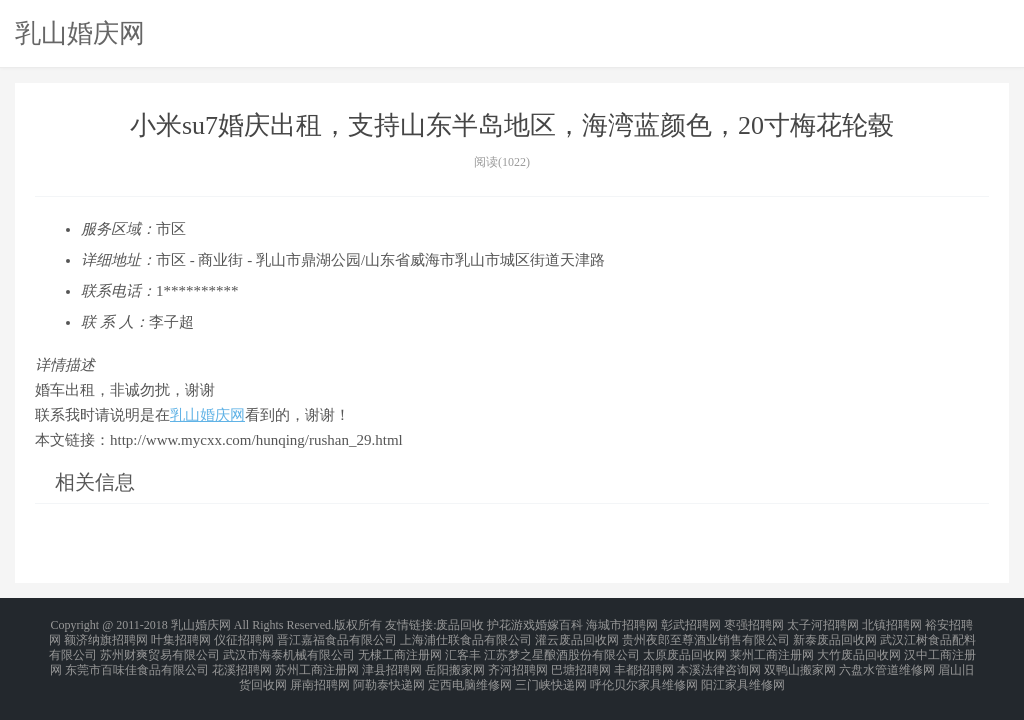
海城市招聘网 (622, 624)
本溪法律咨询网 (719, 660)
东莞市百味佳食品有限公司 (137, 660)
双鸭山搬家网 (800, 660)
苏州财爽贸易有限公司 (160, 648)
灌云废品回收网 (577, 636)
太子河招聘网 (823, 624)
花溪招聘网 (242, 660)
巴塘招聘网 (581, 660)
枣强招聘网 (754, 624)
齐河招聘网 (518, 660)
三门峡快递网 (551, 672)
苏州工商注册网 (317, 660)
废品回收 (460, 624)
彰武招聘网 (691, 624)
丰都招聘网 (644, 660)
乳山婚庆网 (80, 33)
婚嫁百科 (559, 624)
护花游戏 (511, 624)
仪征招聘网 (244, 636)
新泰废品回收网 (835, 636)
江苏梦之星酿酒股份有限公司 (562, 648)
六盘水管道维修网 (887, 660)
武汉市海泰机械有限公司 (289, 648)
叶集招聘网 (181, 636)
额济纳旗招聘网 (106, 636)
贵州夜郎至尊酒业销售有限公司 (706, 636)
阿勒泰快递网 (389, 672)
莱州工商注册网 (772, 648)
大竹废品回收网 (859, 648)
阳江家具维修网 (743, 672)
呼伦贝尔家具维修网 (644, 672)
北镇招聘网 (892, 624)
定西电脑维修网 (470, 672)
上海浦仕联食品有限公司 (466, 636)
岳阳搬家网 (455, 660)
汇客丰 (463, 648)
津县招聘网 (392, 660)
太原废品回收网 (685, 648)
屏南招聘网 (320, 672)
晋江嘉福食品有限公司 (337, 636)
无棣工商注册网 (400, 648)
